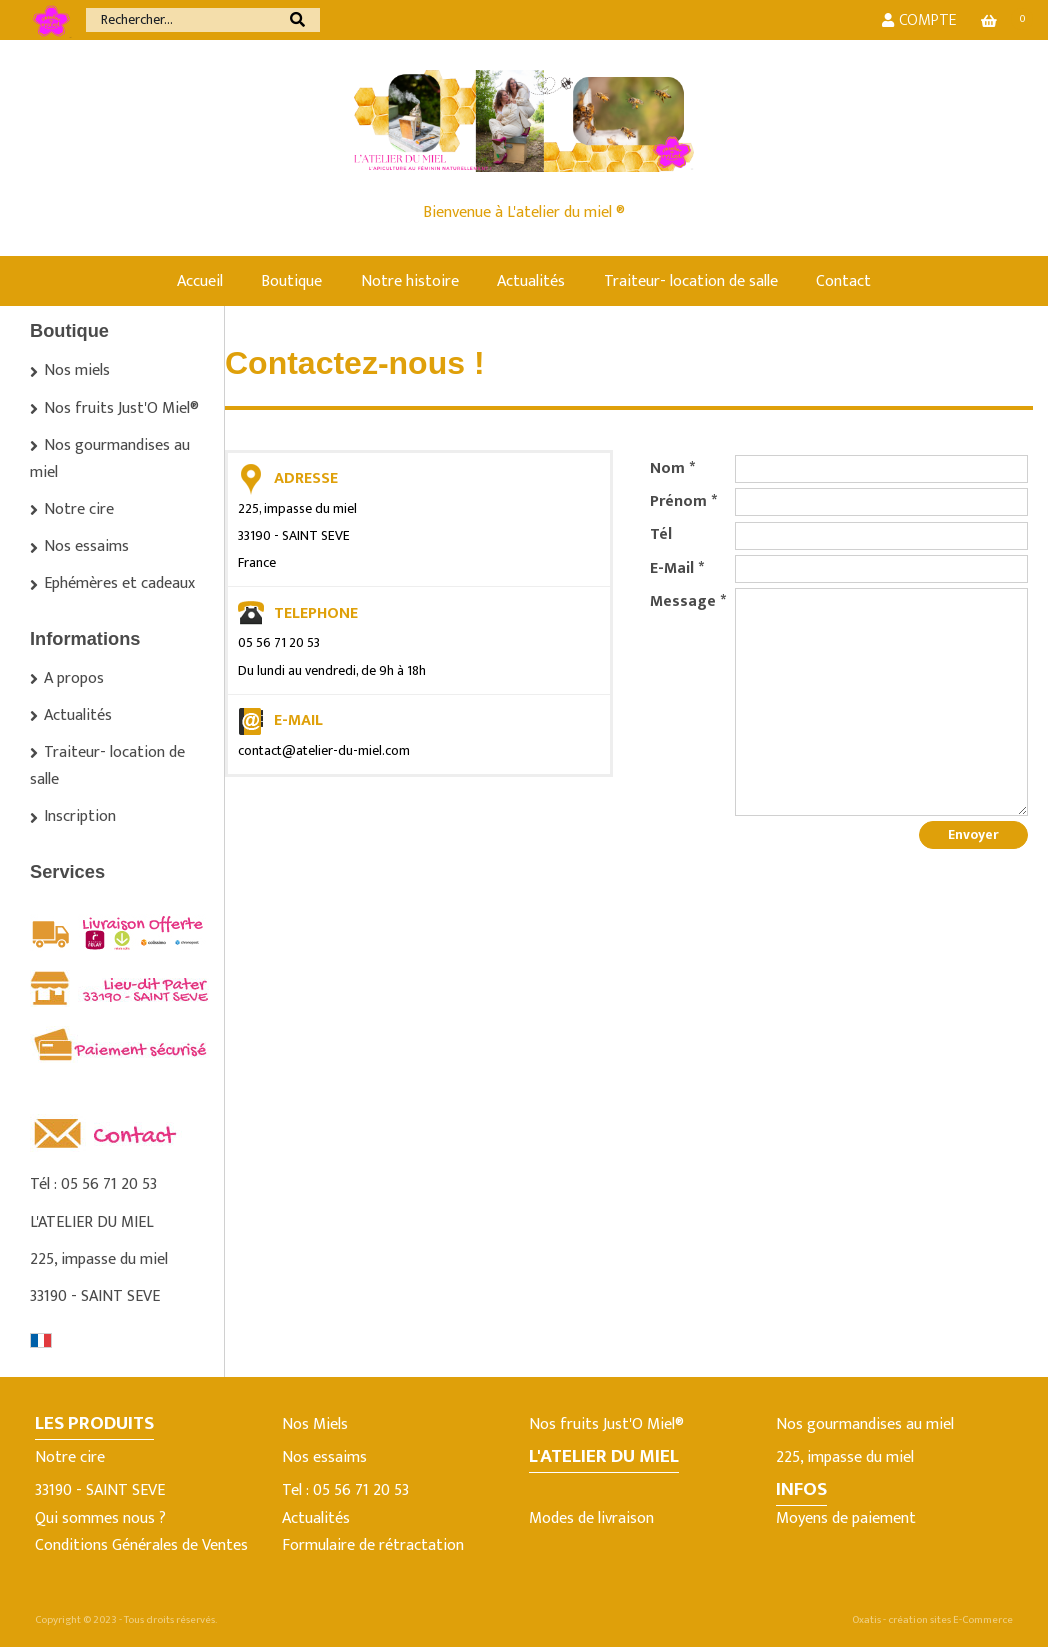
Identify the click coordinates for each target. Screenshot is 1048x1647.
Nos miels (77, 370)
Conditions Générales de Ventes (141, 1545)
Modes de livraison (591, 1518)
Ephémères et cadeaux (119, 583)
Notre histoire (410, 281)
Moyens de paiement (846, 1518)
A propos (74, 678)
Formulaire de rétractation (373, 1545)
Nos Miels (315, 1424)
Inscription (80, 816)
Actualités (531, 281)
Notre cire (79, 509)
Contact (843, 281)
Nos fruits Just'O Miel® (121, 408)
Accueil (200, 281)
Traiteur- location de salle (691, 281)
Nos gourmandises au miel (110, 459)
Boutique (291, 281)
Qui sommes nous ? (100, 1518)
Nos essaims (86, 546)
